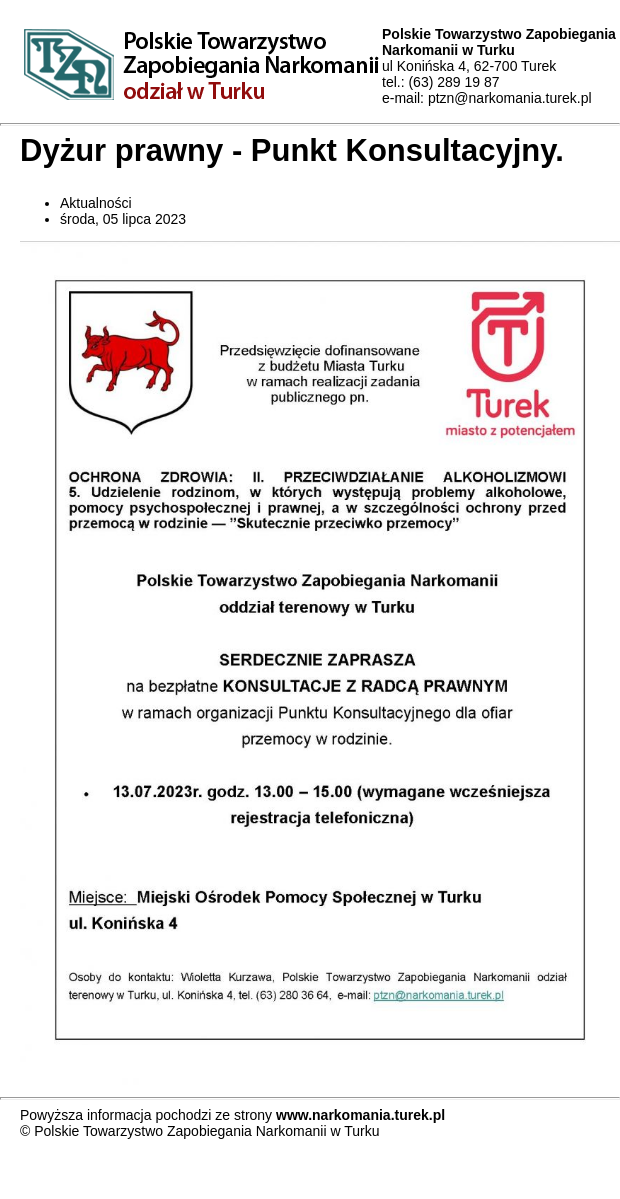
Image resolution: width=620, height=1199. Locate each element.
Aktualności (96, 203)
